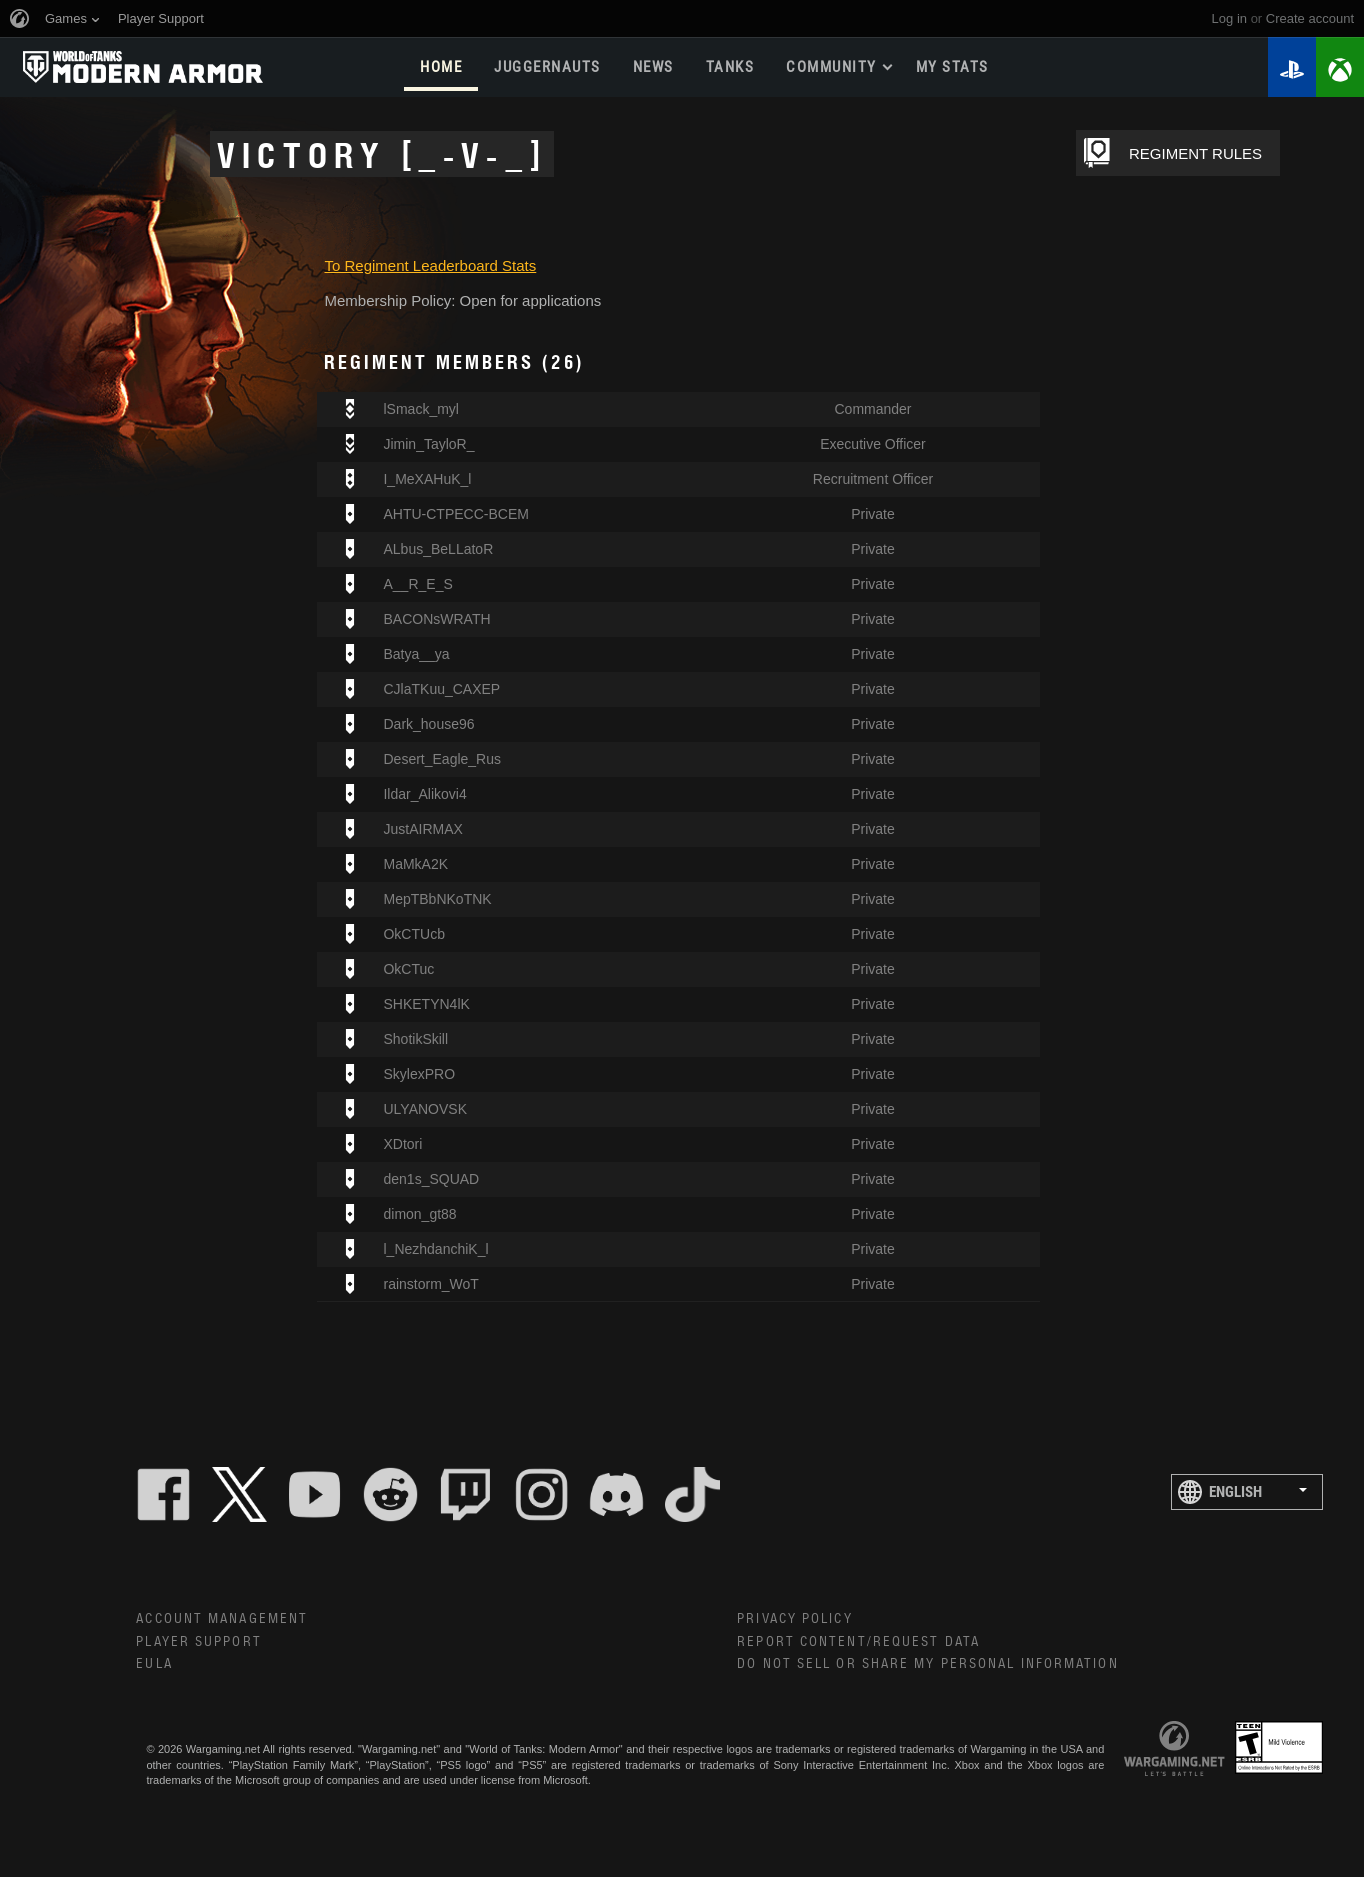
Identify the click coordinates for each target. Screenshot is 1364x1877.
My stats (952, 67)
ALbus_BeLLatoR (438, 549)
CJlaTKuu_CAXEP (441, 689)
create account (1310, 18)
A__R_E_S (417, 584)
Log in (1229, 18)
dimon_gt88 (419, 1214)
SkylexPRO (419, 1074)
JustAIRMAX (422, 829)
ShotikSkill (415, 1039)
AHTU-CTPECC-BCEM (455, 514)
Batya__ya (416, 654)
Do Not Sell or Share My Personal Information (927, 1664)
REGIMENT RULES (1195, 153)
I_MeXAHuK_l (427, 479)
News (653, 67)
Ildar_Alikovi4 (424, 794)
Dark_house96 (428, 724)
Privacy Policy (794, 1619)
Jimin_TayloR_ (428, 444)
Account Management (222, 1619)
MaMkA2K (415, 864)
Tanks (730, 67)
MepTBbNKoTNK (437, 899)
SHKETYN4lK (426, 1004)
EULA (154, 1664)
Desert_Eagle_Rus (442, 759)
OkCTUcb (413, 934)
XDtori (402, 1144)
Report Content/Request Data (858, 1642)
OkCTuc (408, 969)
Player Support (198, 1642)
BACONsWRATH (436, 619)
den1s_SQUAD (431, 1179)
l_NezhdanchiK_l (435, 1249)
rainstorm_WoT (430, 1284)
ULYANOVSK (425, 1109)
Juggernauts (547, 67)
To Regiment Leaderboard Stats (430, 265)
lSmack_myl (420, 409)
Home (441, 67)
